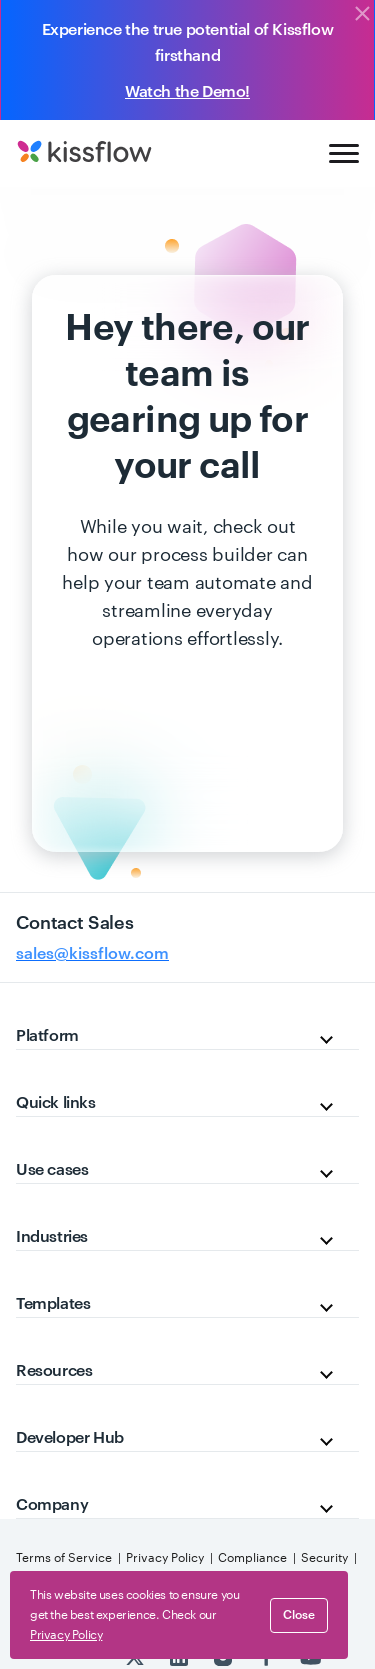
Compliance (252, 1558)
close (299, 1615)
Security (324, 1558)
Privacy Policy (165, 1558)
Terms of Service (64, 1558)
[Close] (362, 15)
